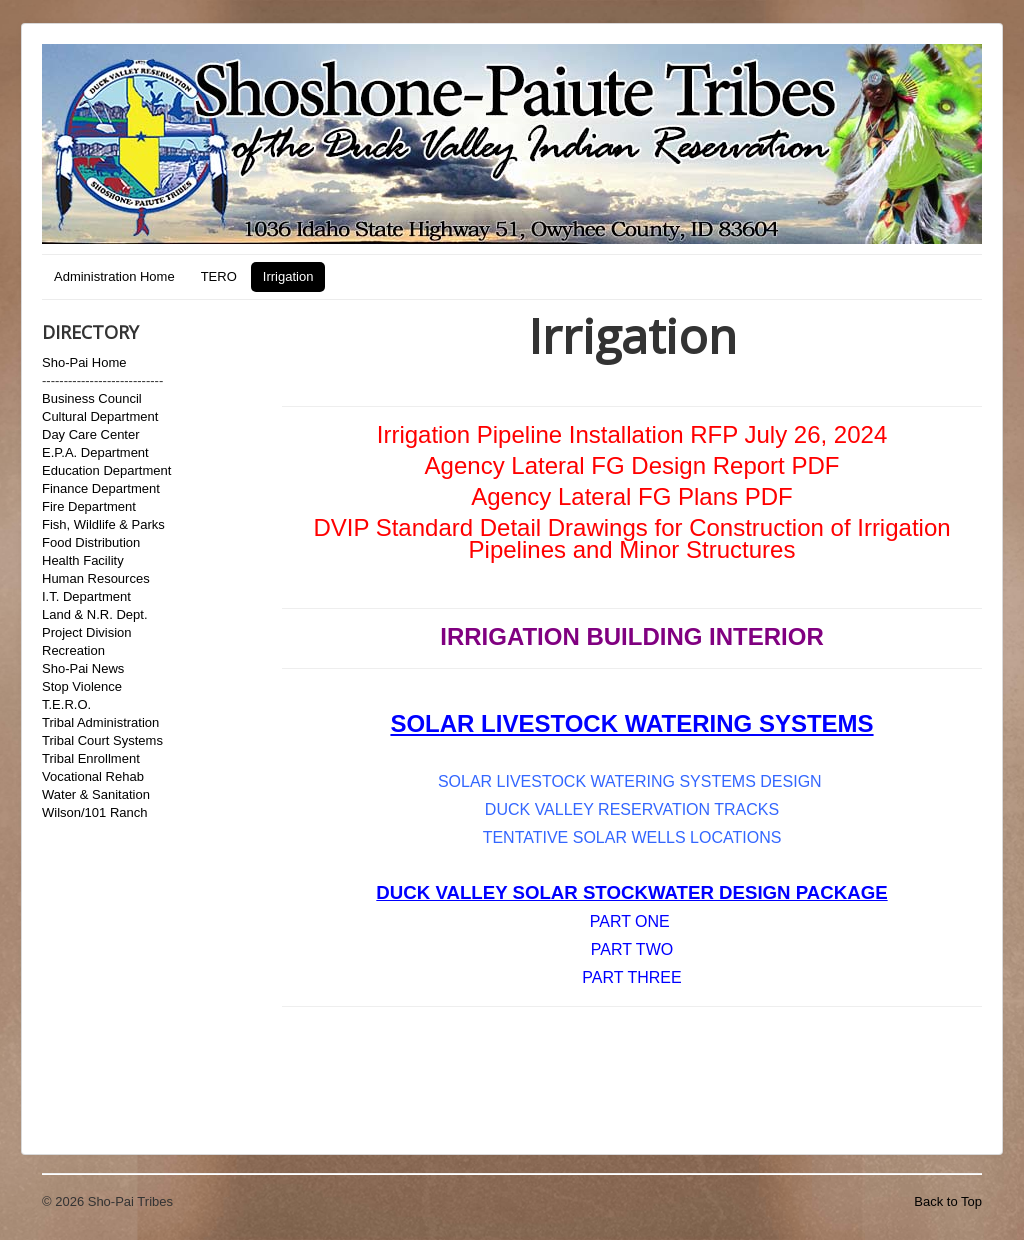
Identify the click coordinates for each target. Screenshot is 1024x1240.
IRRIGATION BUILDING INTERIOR (632, 636)
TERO (219, 276)
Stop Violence (82, 686)
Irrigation (288, 276)
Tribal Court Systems (102, 740)
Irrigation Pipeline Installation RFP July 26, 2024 (632, 434)
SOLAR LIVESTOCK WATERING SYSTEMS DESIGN (632, 781)
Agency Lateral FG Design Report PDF (632, 465)
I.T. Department (86, 596)
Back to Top (948, 1201)
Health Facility (83, 560)
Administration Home (114, 276)
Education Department (106, 470)
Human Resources (96, 578)
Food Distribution (91, 542)
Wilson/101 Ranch (95, 812)
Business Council (92, 398)
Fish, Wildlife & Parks (103, 524)
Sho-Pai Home (84, 362)
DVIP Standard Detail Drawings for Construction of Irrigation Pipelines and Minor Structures (631, 538)
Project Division (87, 632)
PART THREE (631, 977)
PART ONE (630, 921)
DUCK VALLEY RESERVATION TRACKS (632, 809)
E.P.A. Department (95, 452)
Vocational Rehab (93, 776)
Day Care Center (91, 434)
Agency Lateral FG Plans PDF (631, 496)
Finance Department (101, 488)
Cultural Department (100, 416)
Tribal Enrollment (91, 758)
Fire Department (89, 506)
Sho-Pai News (83, 668)
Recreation (73, 650)
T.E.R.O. (66, 704)
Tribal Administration (100, 722)
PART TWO (632, 949)
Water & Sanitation (96, 794)
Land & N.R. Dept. (95, 614)
